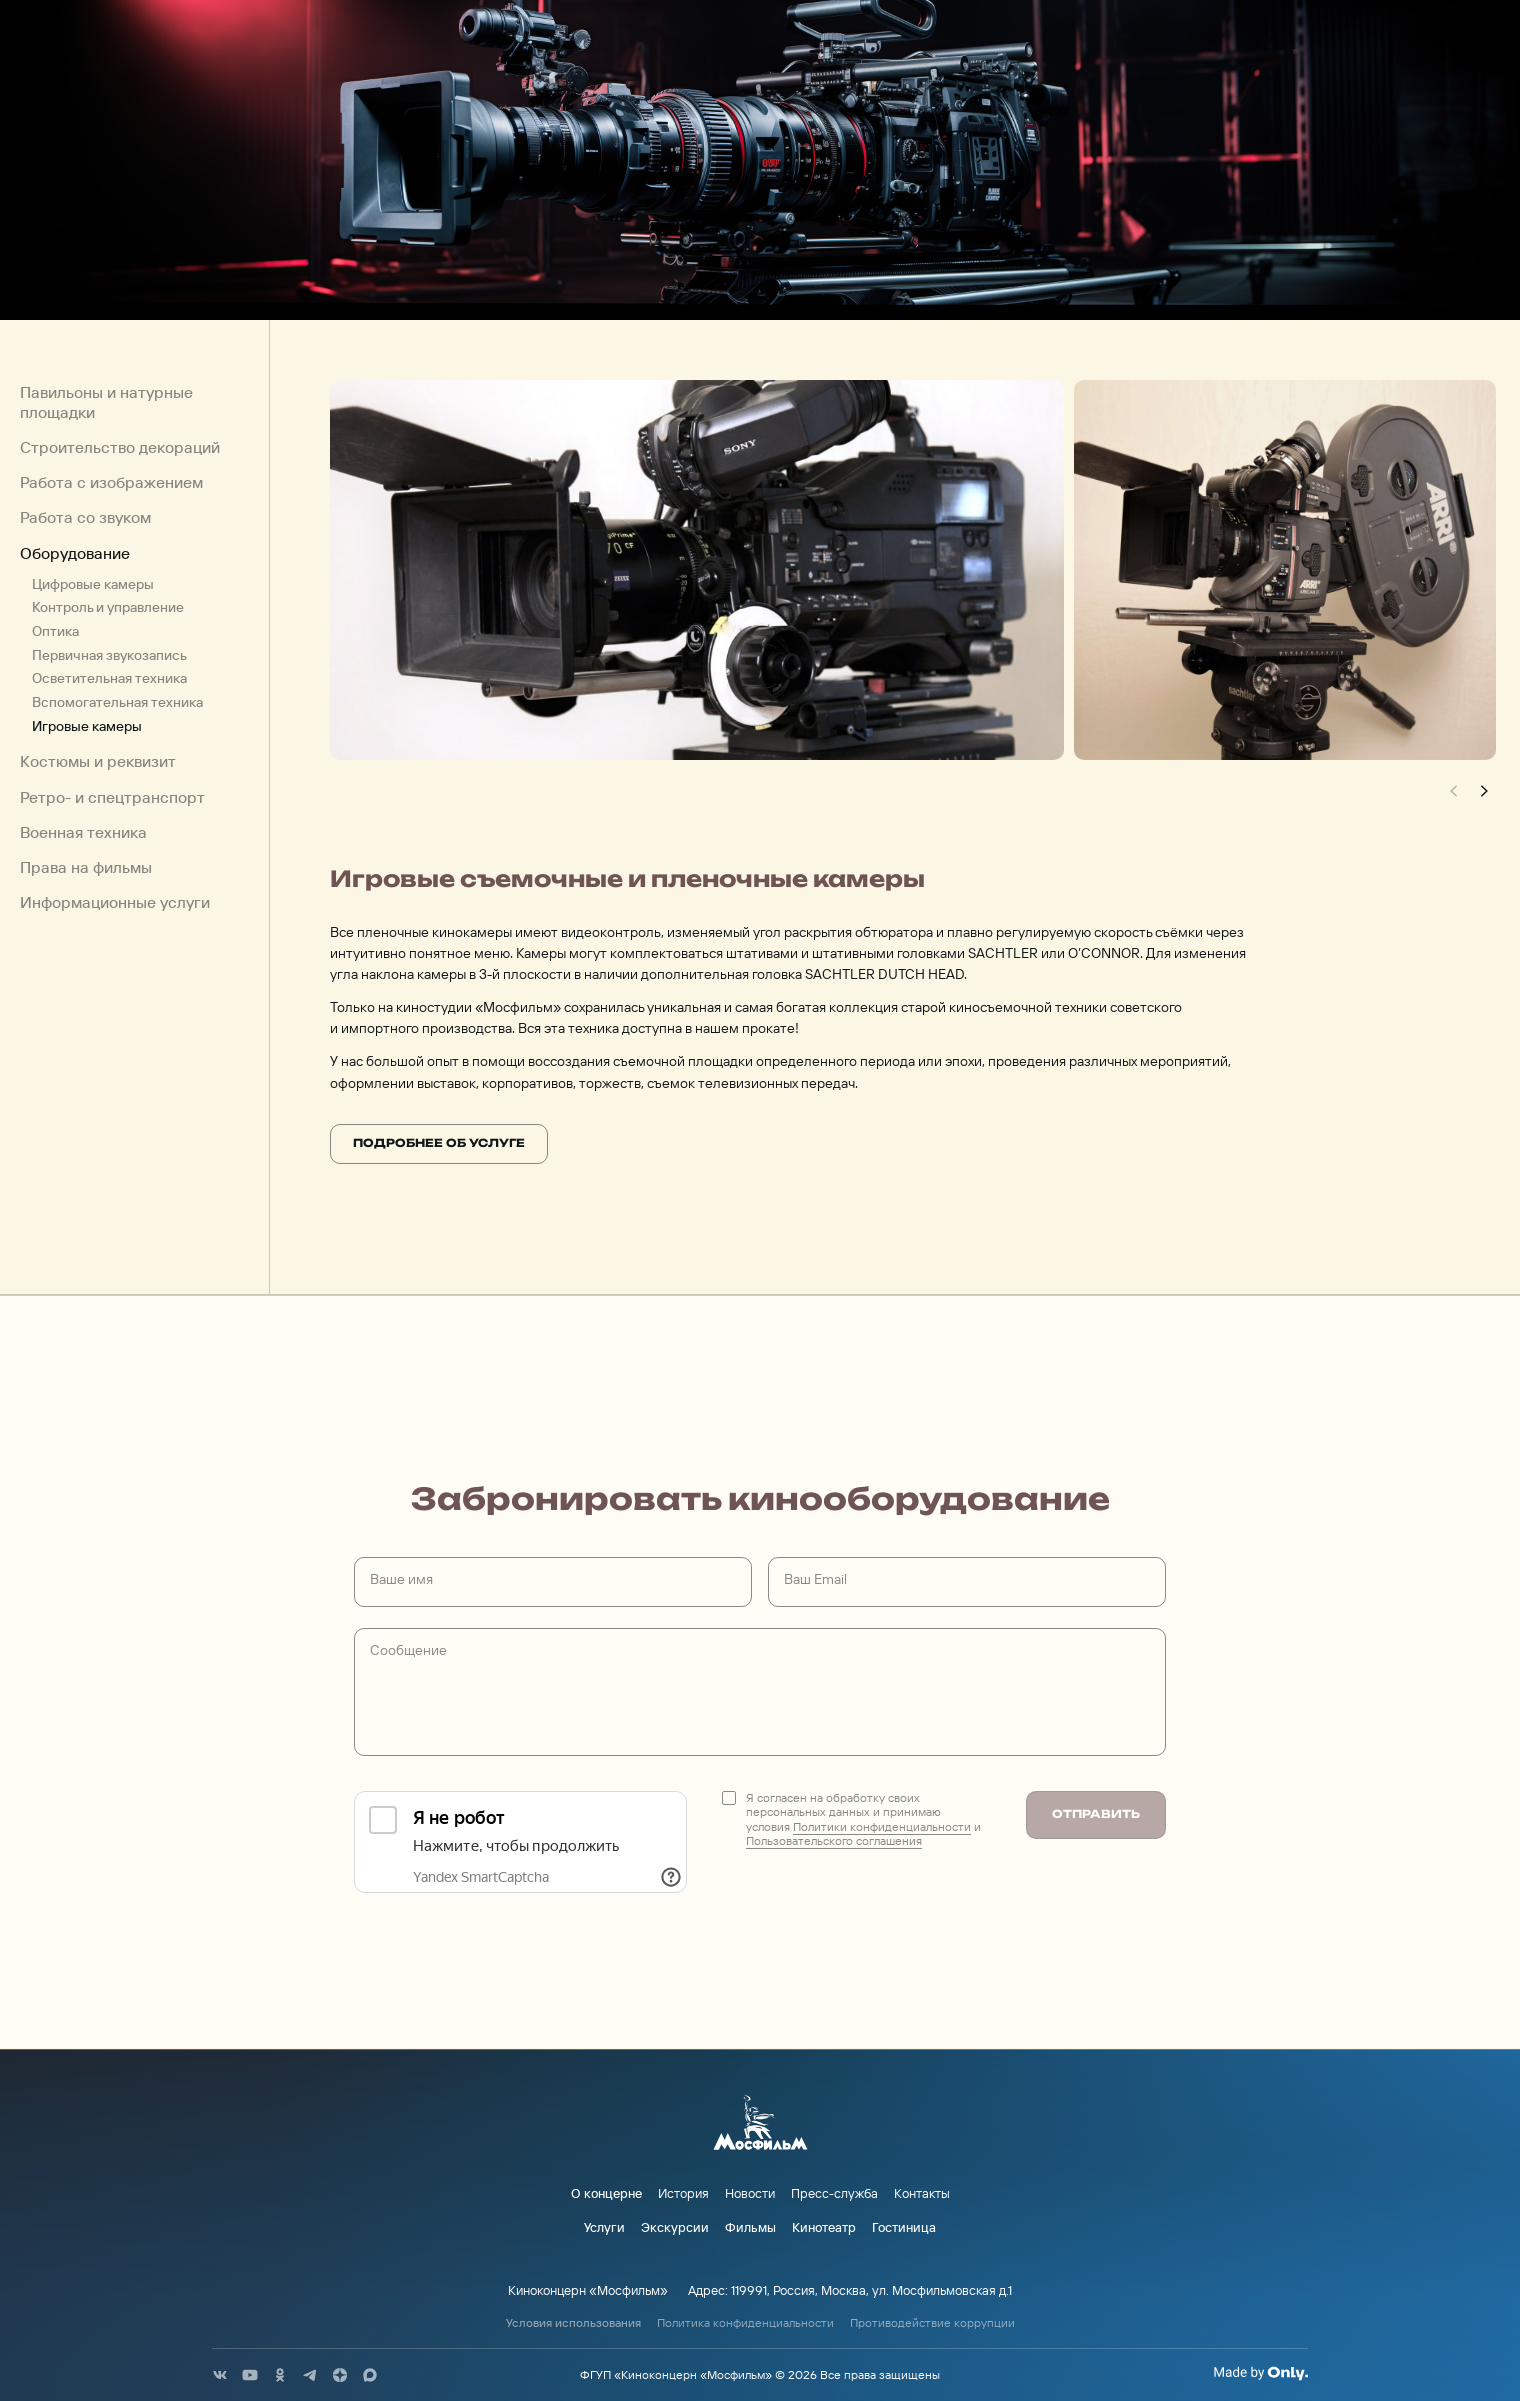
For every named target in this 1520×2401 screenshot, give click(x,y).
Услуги (604, 2227)
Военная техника (83, 832)
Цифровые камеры (93, 584)
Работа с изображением (111, 482)
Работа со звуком (85, 517)
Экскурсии (675, 2227)
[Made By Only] (1260, 2373)
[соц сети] (220, 2375)
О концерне (606, 2193)
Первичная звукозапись (109, 654)
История (683, 2193)
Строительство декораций (120, 447)
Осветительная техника (109, 678)
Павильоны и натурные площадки (106, 402)
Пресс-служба (834, 2193)
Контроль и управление (108, 607)
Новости (750, 2193)
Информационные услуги (115, 902)
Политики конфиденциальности (882, 1826)
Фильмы (750, 2227)
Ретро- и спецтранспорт (112, 796)
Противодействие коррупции (932, 2323)
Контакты (922, 2193)
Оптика (55, 631)
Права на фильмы (86, 867)
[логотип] (760, 2124)
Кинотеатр (824, 2227)
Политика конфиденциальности (745, 2323)
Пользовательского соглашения (834, 1840)
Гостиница (904, 2227)
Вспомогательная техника (117, 702)
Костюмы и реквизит (98, 761)
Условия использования (573, 2323)
